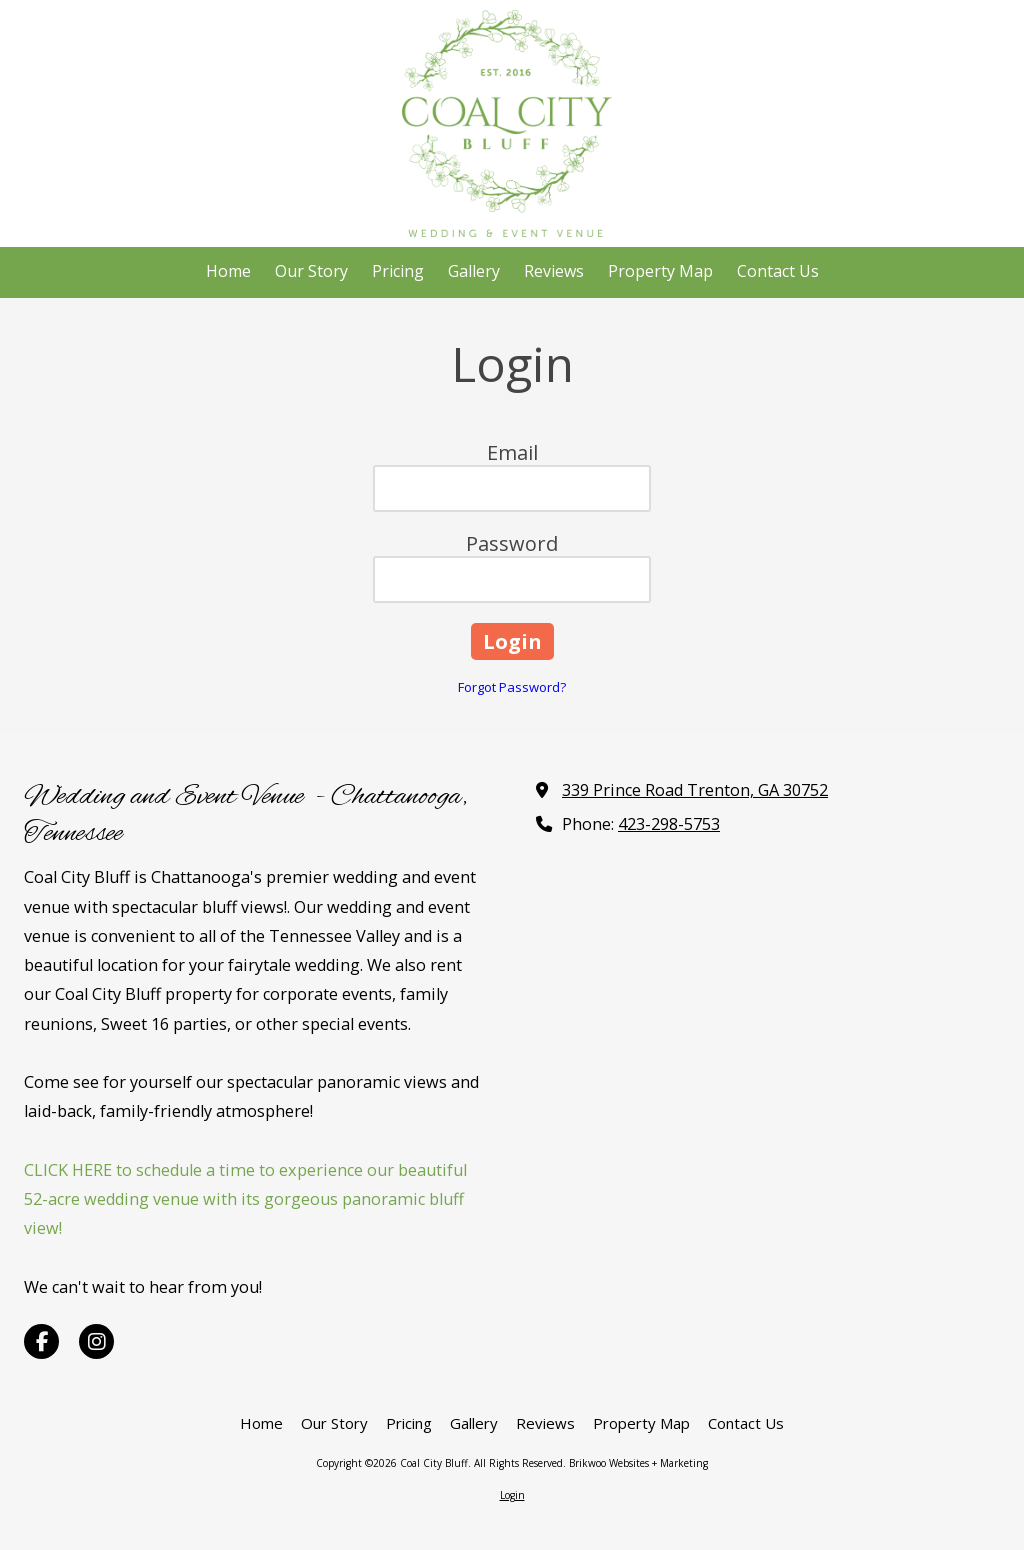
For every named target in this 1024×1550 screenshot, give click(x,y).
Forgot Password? (512, 687)
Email (512, 452)
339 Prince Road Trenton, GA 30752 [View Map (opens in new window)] (695, 790)
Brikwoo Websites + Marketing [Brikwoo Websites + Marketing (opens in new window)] (638, 1463)
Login (512, 1495)
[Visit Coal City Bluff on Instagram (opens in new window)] (96, 1341)
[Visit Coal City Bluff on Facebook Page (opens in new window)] (41, 1341)
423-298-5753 (669, 824)
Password (512, 543)
